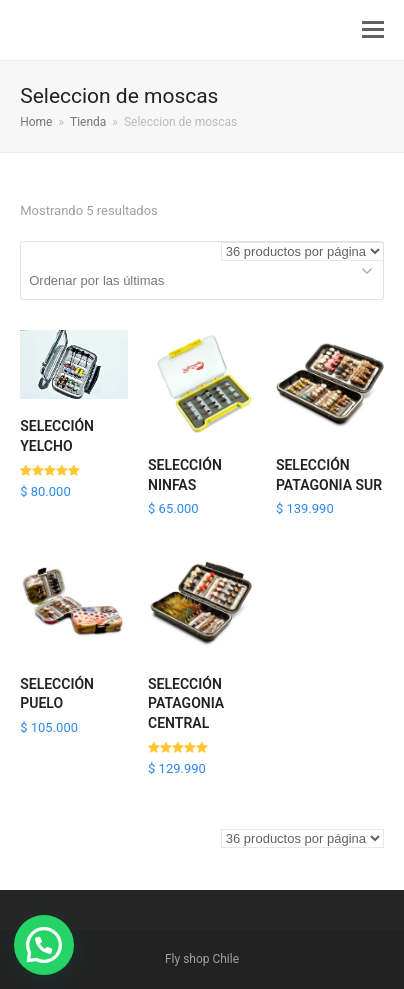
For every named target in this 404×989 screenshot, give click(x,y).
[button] (373, 30)
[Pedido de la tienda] (202, 281)
